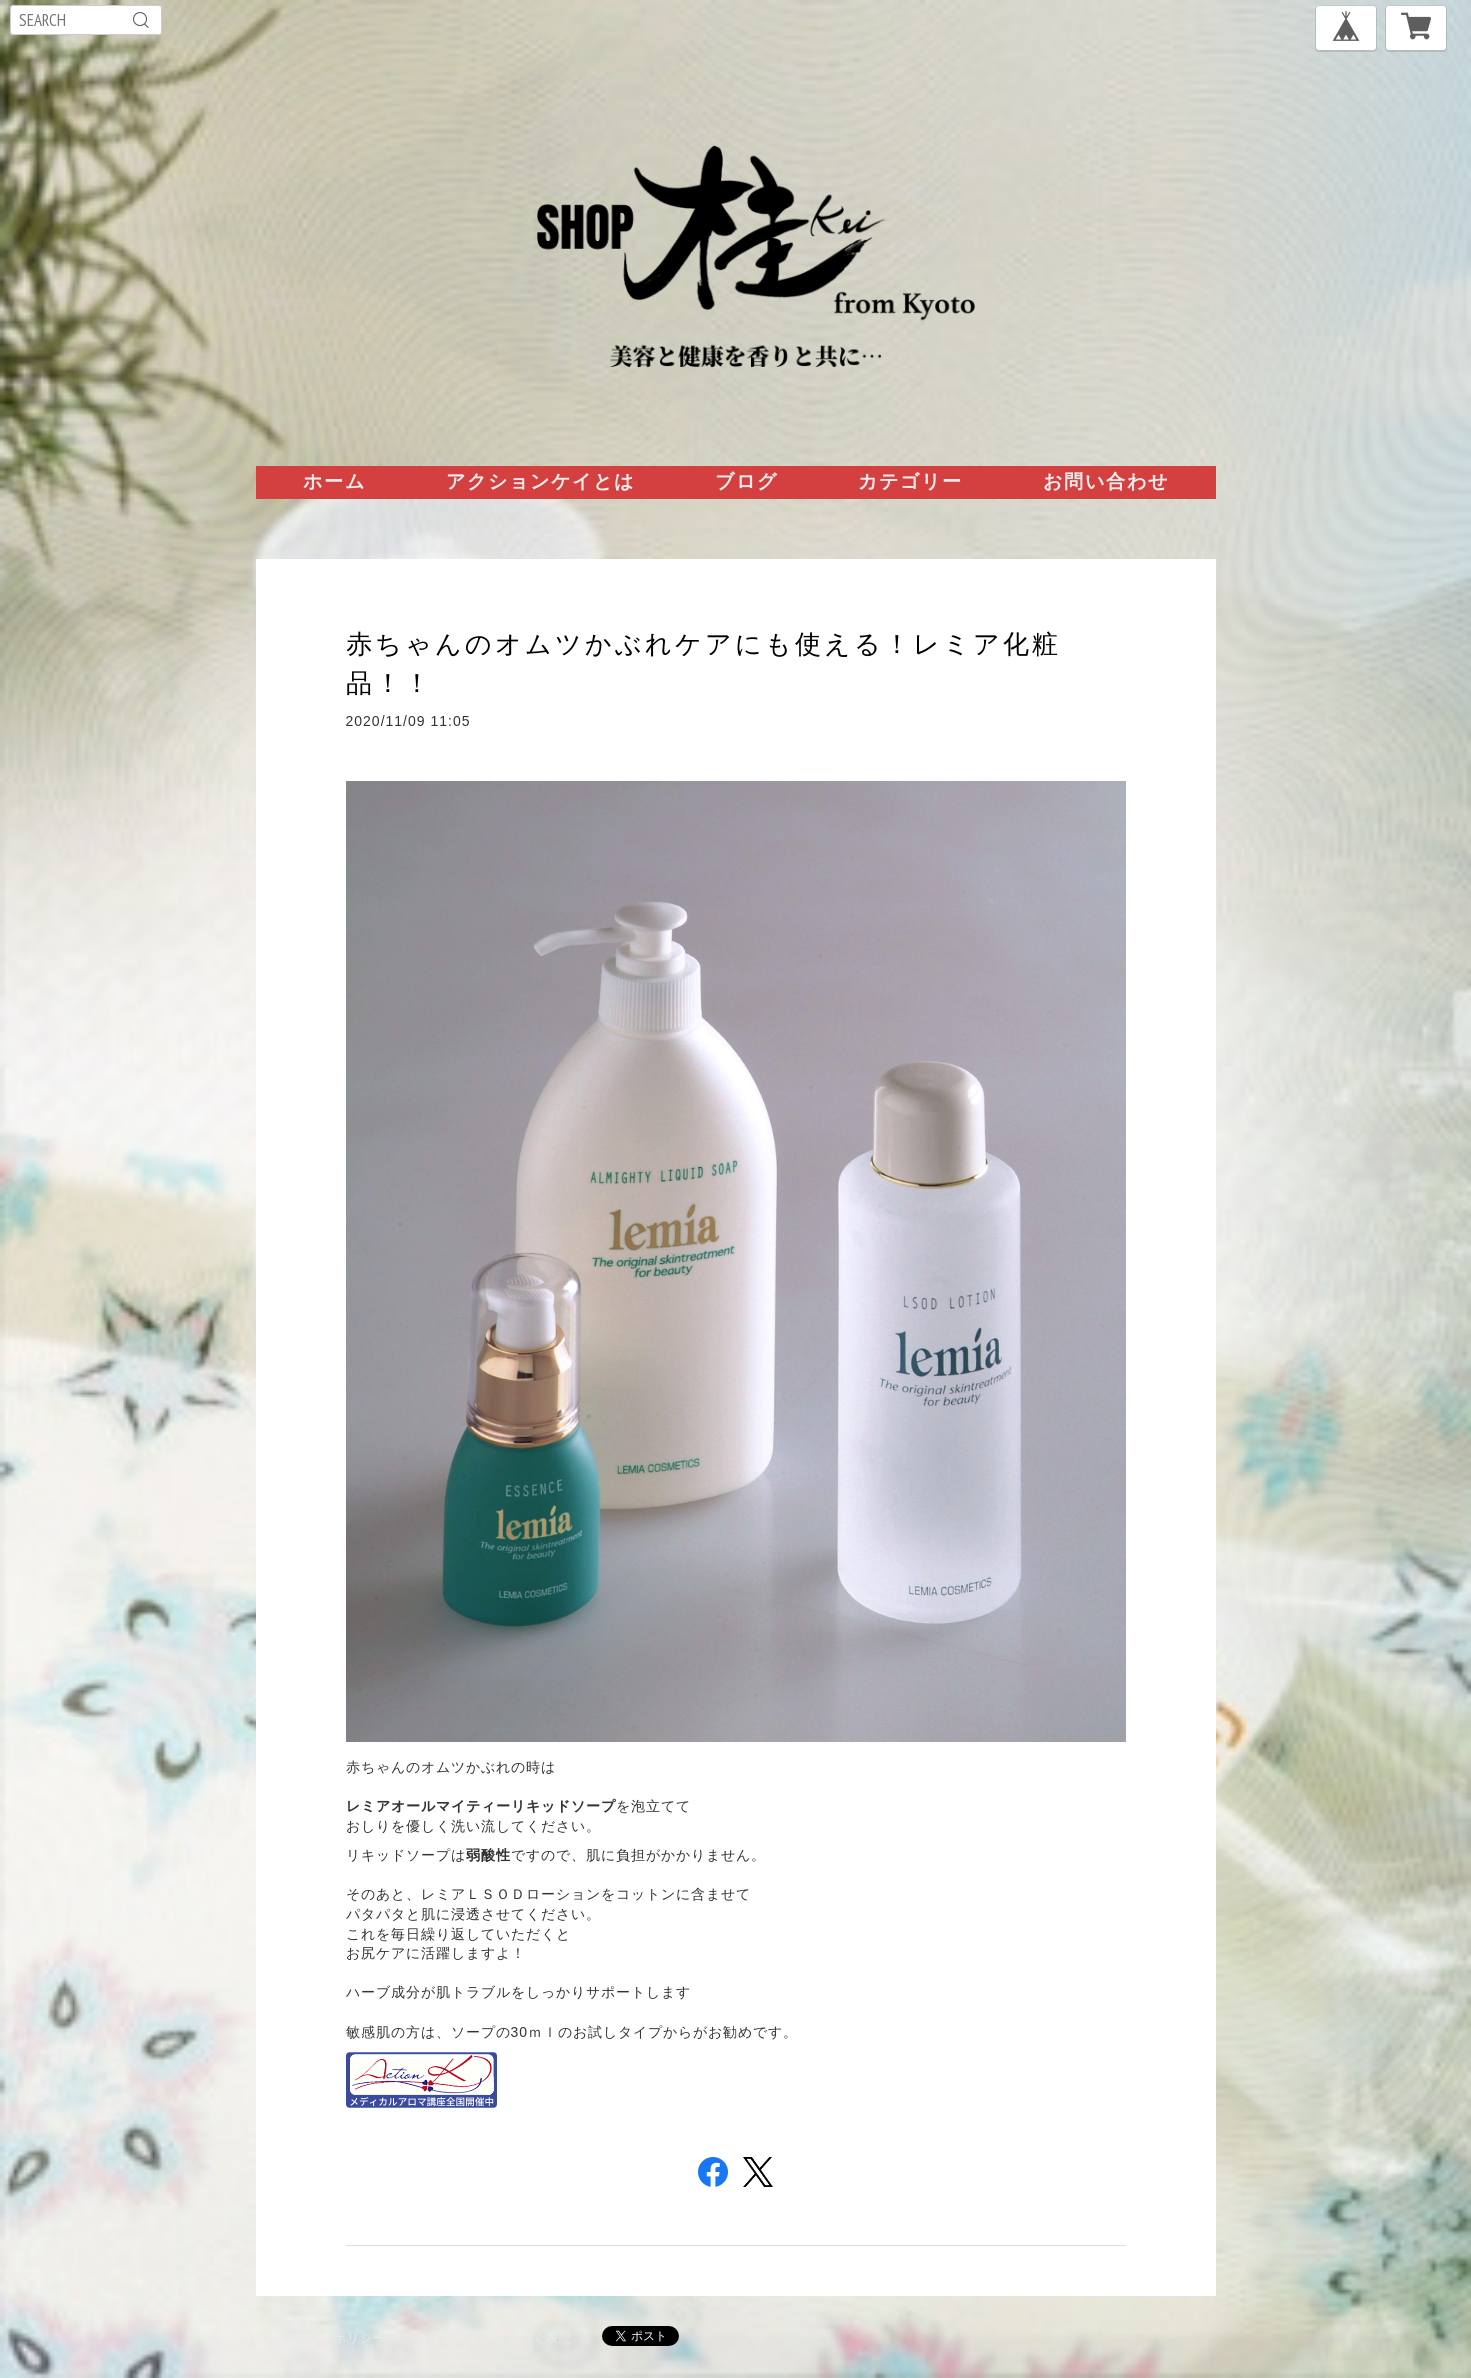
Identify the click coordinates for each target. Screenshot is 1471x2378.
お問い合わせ (1106, 481)
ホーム (334, 481)
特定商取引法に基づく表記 (494, 2337)
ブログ (746, 481)
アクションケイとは (540, 481)
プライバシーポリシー (321, 2337)
